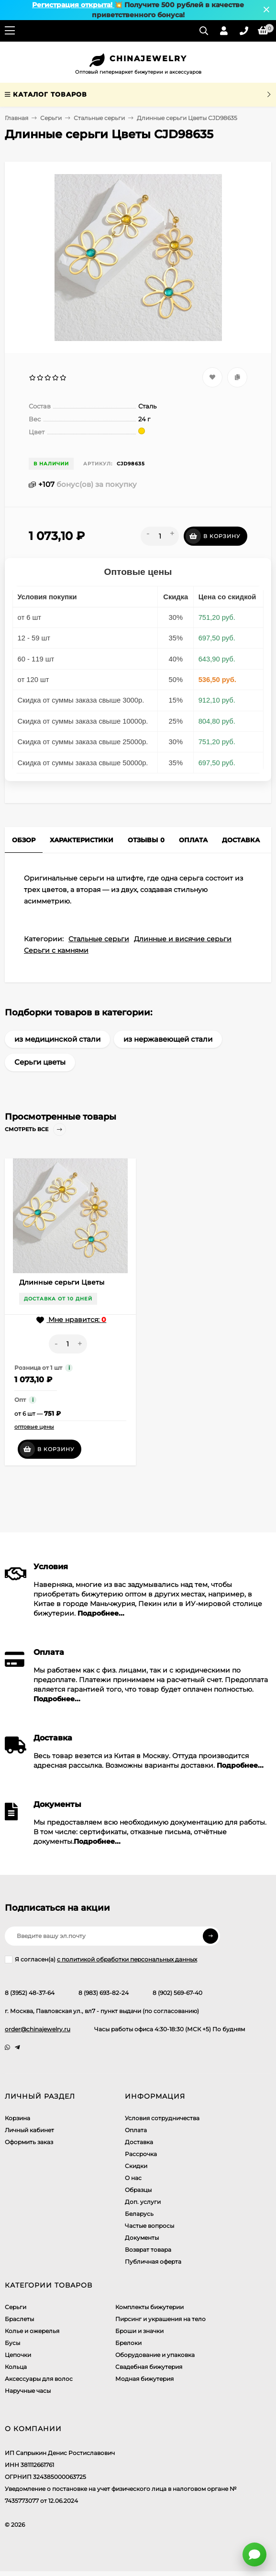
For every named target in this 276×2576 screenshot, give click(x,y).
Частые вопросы (149, 2225)
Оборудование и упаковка (155, 2354)
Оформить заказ (29, 2142)
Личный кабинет (29, 2130)
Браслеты (19, 2319)
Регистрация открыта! (73, 4)
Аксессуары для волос (39, 2378)
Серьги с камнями (56, 950)
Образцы (138, 2189)
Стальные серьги (99, 117)
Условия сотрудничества (162, 2118)
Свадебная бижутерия (148, 2366)
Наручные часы (28, 2390)
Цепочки (18, 2354)
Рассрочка (141, 2154)
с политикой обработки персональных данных (127, 1959)
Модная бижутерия (144, 2378)
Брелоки (128, 2342)
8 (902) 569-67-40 (177, 1992)
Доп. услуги (143, 2201)
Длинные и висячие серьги (183, 939)
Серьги (51, 117)
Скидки (136, 2165)
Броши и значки (139, 2330)
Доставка (139, 2142)
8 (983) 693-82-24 (103, 1992)
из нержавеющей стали (167, 1039)
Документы (142, 2237)
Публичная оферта (153, 2261)
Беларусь (139, 2213)
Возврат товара (148, 2249)
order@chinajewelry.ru (37, 2029)
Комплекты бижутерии (149, 2307)
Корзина (17, 2118)
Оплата (136, 2130)
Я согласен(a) (101, 1959)
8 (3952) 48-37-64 (30, 1992)
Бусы (12, 2342)
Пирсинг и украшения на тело (160, 2319)
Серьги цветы (40, 1062)
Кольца (16, 2366)
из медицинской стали (57, 1039)
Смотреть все (35, 1129)
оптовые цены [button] (34, 1426)
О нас (133, 2177)
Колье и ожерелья (32, 2330)
